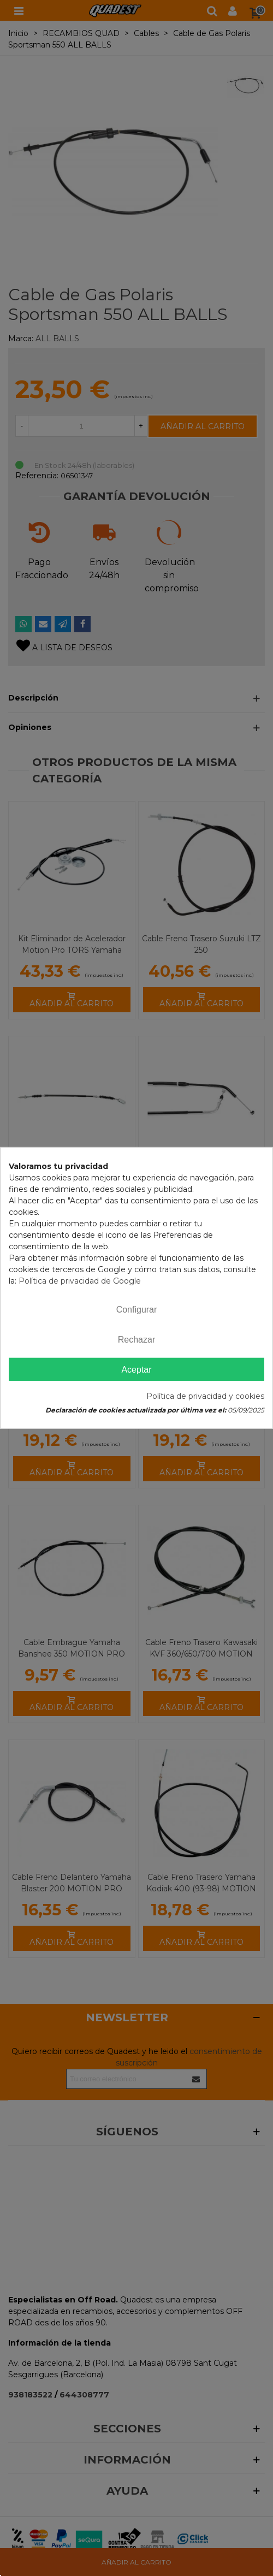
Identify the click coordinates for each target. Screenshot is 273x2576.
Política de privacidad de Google (80, 1281)
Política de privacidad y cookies (205, 1396)
